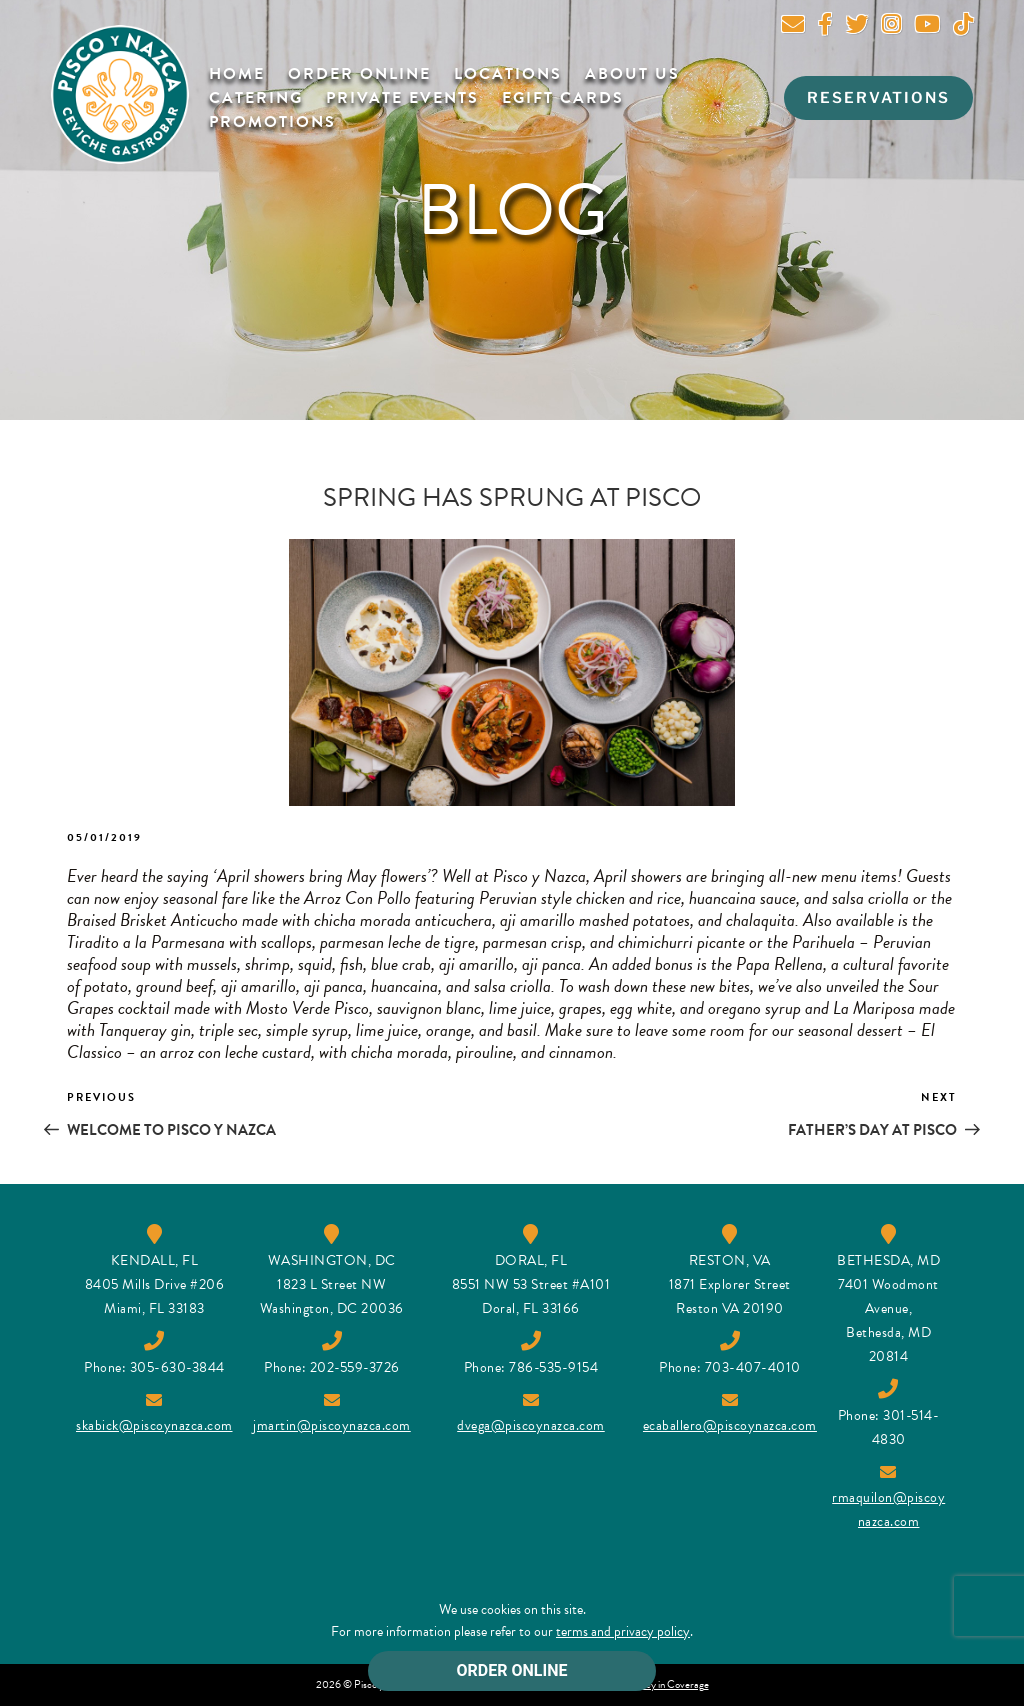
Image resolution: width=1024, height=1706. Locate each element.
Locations (508, 74)
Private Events (402, 98)
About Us (632, 74)
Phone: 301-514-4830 (889, 1415)
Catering (256, 98)
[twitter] (857, 27)
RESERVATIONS (878, 98)
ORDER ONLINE (512, 1670)
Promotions (272, 122)
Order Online (359, 74)
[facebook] (825, 27)
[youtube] (927, 27)
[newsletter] (793, 27)
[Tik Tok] (963, 27)
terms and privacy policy (623, 1631)
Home (237, 74)
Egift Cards (563, 98)
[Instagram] (891, 27)
